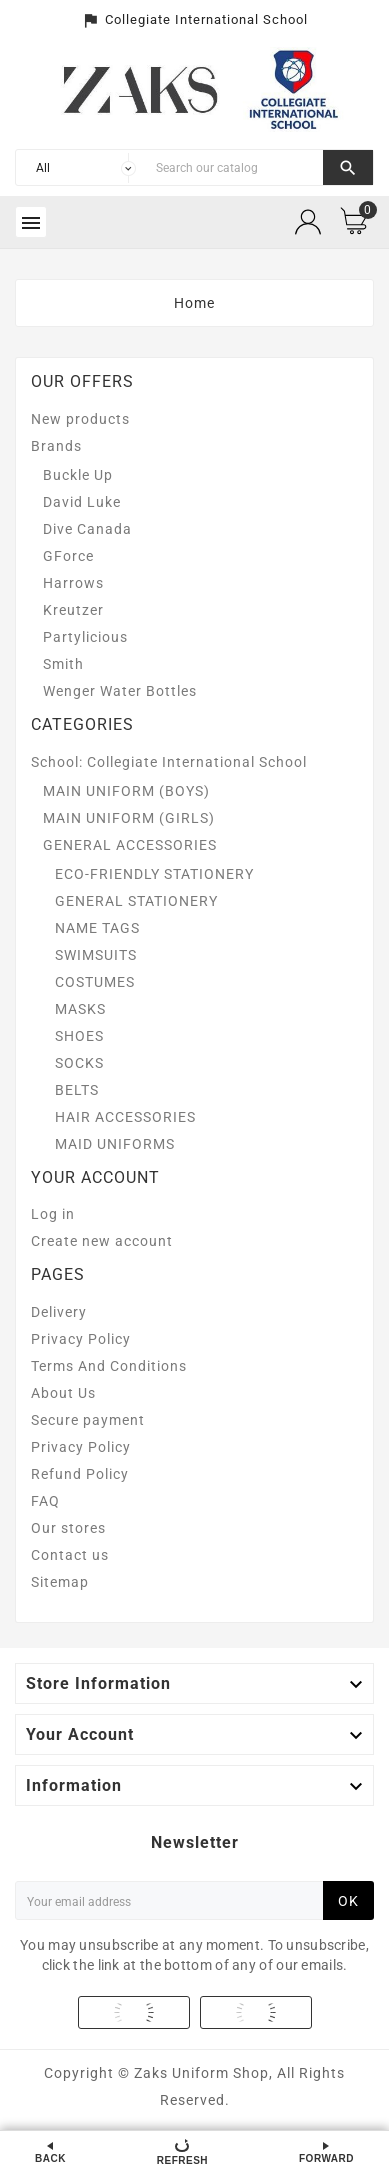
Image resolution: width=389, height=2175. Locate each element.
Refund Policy (80, 1474)
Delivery (59, 1312)
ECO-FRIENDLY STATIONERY (154, 874)
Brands (56, 446)
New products (80, 419)
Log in (53, 1214)
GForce (68, 556)
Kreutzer (73, 610)
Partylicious (85, 637)
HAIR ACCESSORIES (125, 1117)
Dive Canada (87, 529)
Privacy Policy (81, 1339)
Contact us (70, 1555)
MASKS (80, 1009)
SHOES (79, 1036)
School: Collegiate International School (169, 762)
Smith (63, 664)
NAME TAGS (97, 928)
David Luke (82, 502)
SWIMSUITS (96, 955)
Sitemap (60, 1582)
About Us (63, 1393)
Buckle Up (78, 475)
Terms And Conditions (109, 1366)
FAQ (45, 1501)
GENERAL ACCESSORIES (130, 845)
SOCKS (79, 1063)
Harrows (73, 583)
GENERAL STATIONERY (136, 901)
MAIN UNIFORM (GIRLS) (129, 818)
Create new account (102, 1241)
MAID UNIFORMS (115, 1144)
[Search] (234, 167)
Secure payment (88, 1420)
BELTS (77, 1090)
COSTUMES (95, 982)
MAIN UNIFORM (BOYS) (126, 791)
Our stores (68, 1528)
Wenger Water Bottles (120, 691)
